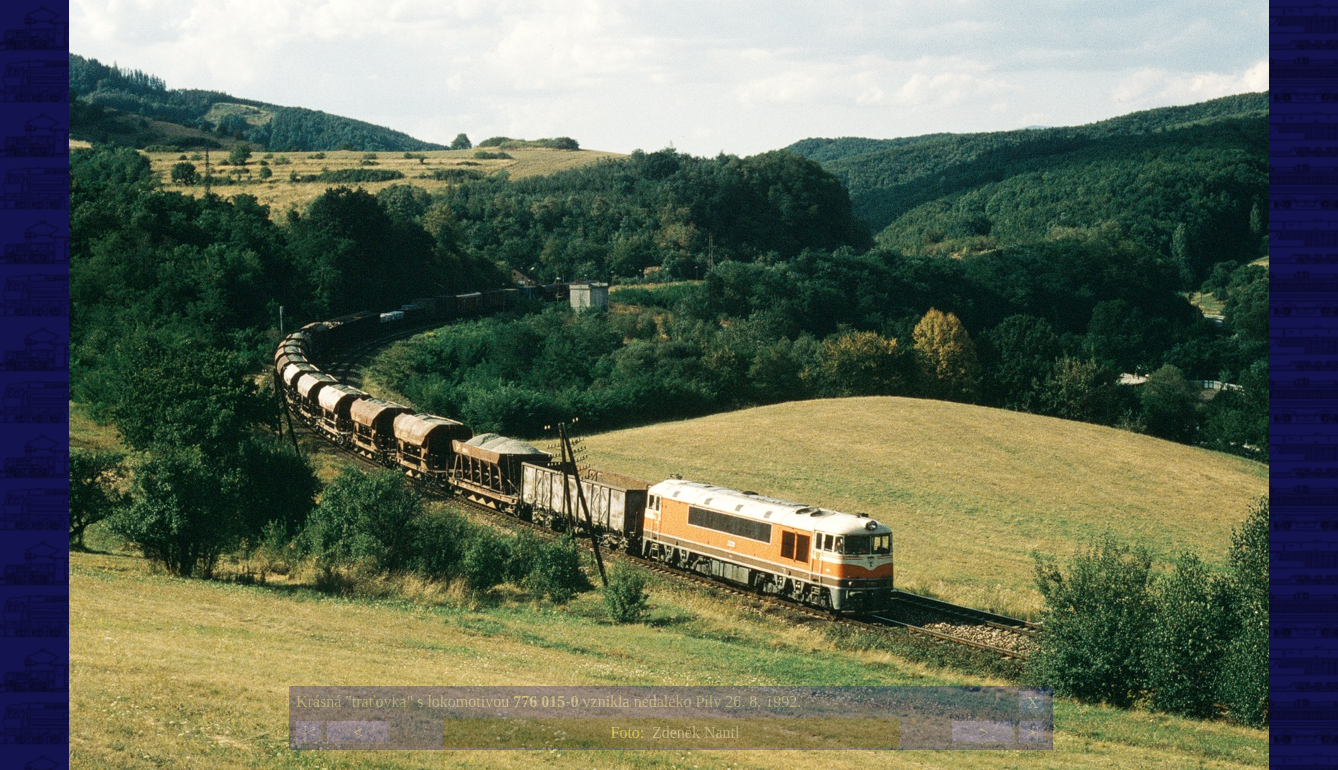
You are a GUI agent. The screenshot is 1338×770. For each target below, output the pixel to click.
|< (309, 732)
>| (1032, 732)
